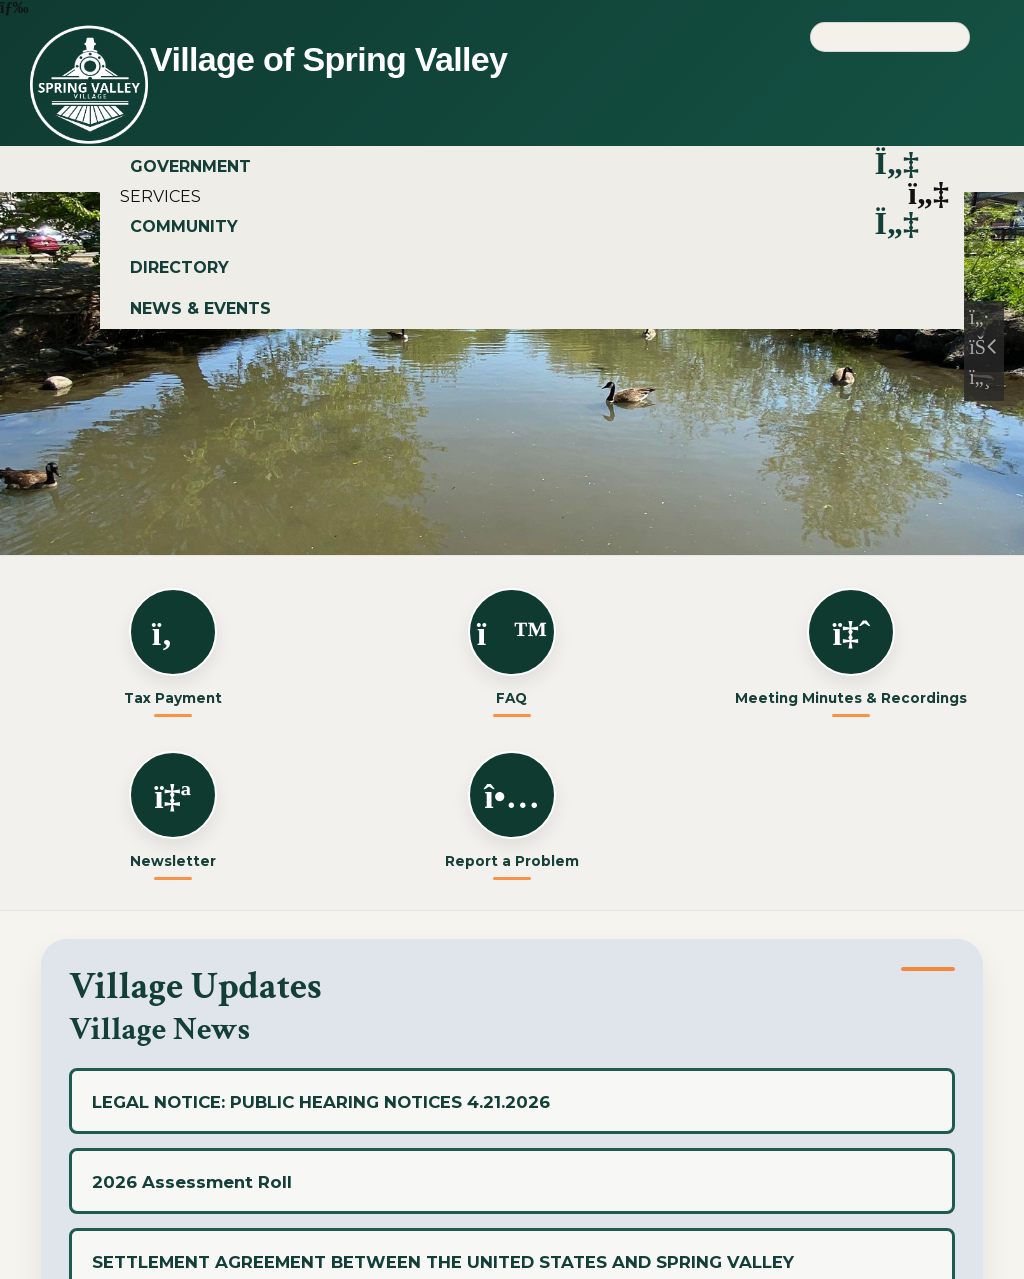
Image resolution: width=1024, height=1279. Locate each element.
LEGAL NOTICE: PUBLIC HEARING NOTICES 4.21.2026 (321, 1102)
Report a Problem (512, 810)
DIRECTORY (179, 267)
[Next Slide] (984, 381)
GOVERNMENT (529, 166)
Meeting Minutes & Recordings (851, 647)
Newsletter (173, 810)
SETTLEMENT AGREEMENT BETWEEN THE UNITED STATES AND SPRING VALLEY (443, 1262)
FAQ (512, 647)
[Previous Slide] (984, 321)
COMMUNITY (529, 226)
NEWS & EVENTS (200, 308)
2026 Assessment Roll (192, 1182)
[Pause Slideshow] (984, 351)
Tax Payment (173, 647)
